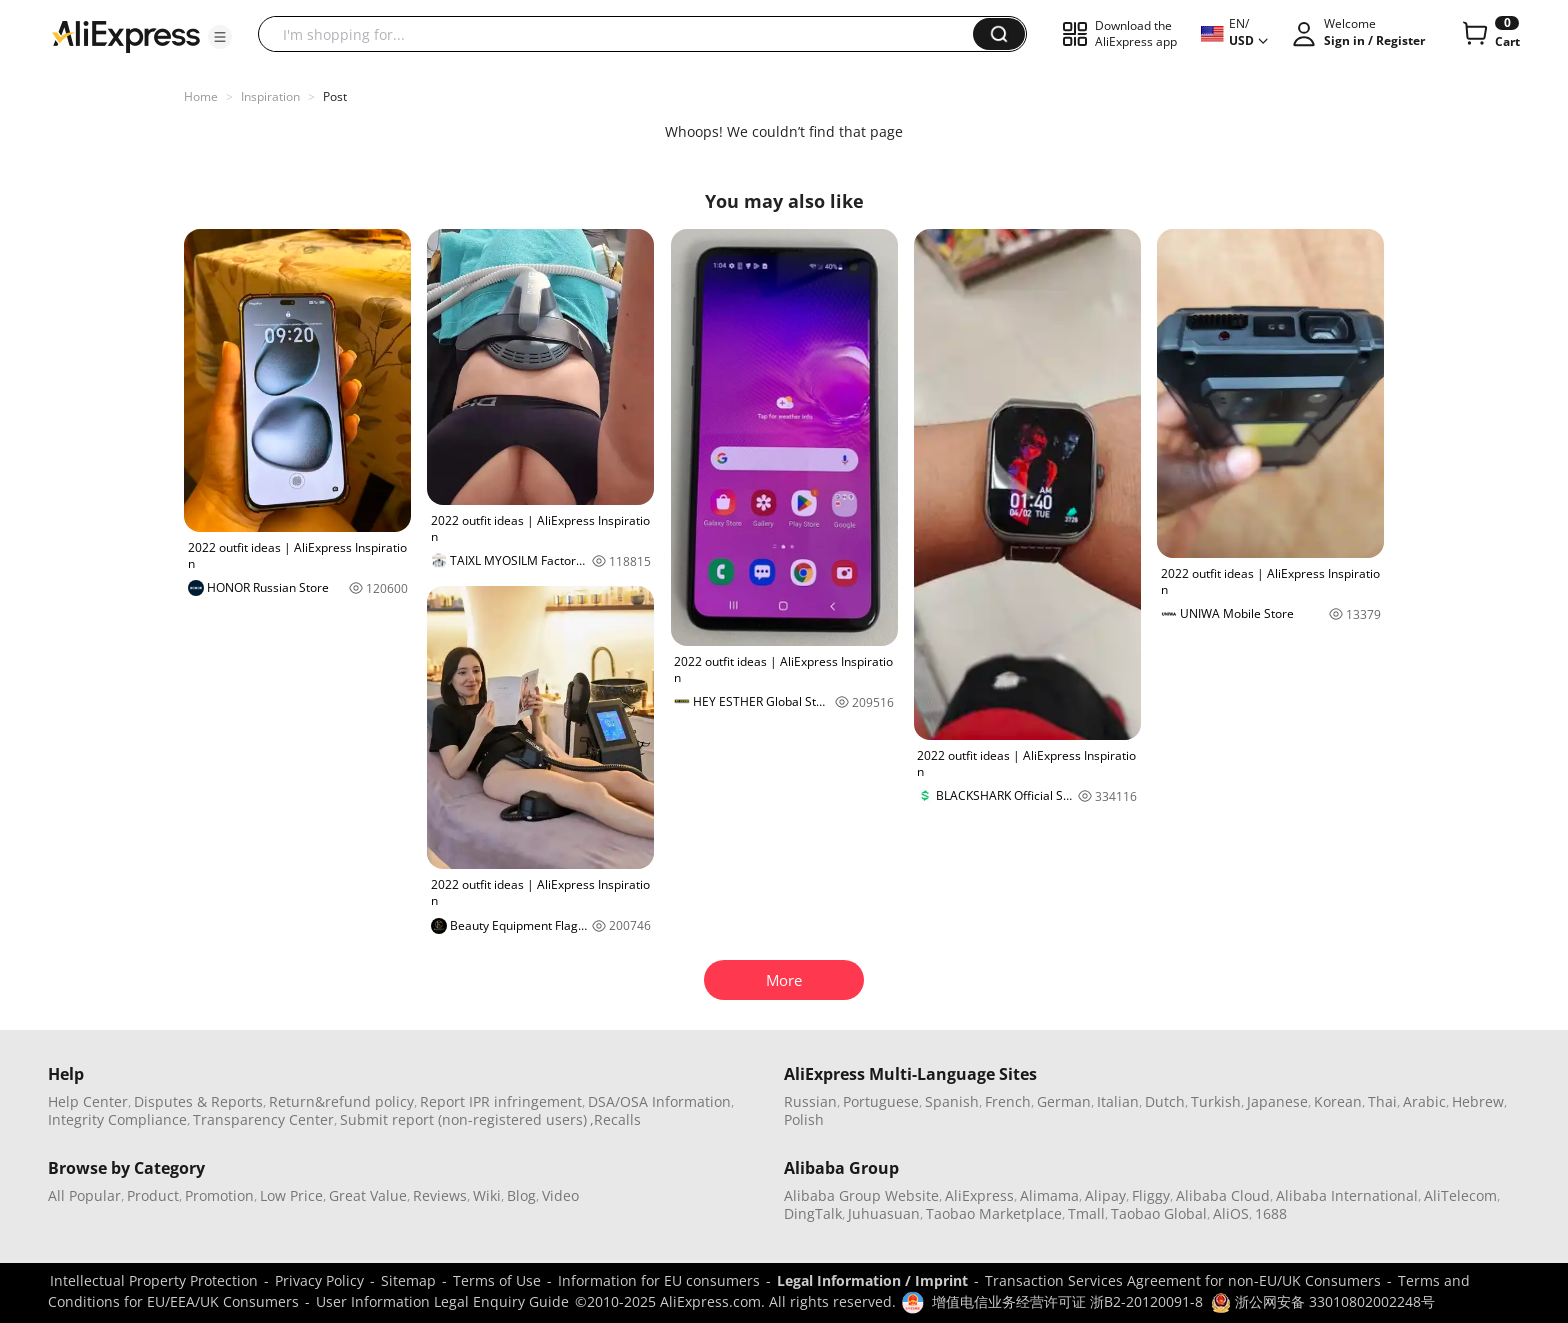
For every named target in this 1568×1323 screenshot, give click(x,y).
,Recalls (615, 1119)
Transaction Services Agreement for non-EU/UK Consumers (1183, 1280)
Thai (1382, 1101)
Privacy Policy (319, 1280)
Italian (1118, 1101)
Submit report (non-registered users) (463, 1119)
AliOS (1231, 1213)
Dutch (1165, 1101)
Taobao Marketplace (994, 1213)
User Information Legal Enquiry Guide (442, 1301)
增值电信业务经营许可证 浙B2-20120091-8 (1067, 1301)
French (1008, 1101)
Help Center (88, 1101)
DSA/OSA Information (659, 1101)
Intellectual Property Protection (154, 1280)
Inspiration (270, 96)
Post (335, 96)
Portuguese (881, 1101)
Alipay (1105, 1195)
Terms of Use (497, 1280)
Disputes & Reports (198, 1101)
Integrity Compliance (117, 1119)
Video (560, 1195)
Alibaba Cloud (1223, 1195)
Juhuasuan (884, 1213)
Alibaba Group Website (861, 1195)
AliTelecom (1460, 1195)
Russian (810, 1101)
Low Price (291, 1195)
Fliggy (1151, 1195)
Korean (1338, 1101)
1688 (1271, 1213)
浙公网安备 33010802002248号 (1323, 1301)
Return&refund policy (341, 1101)
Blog (521, 1195)
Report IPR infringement (501, 1101)
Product (153, 1195)
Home (201, 96)
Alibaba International (1347, 1195)
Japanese (1277, 1101)
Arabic (1424, 1101)
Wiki (487, 1195)
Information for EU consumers (659, 1280)
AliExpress (979, 1195)
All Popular (84, 1195)
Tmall (1086, 1213)
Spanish (952, 1101)
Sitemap (408, 1280)
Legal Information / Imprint (872, 1280)
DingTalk (813, 1213)
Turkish (1216, 1101)
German (1064, 1101)
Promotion (219, 1195)
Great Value (368, 1195)
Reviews (440, 1195)
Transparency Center (263, 1119)
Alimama (1049, 1195)
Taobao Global (1159, 1213)
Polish (804, 1119)
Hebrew (1478, 1101)
